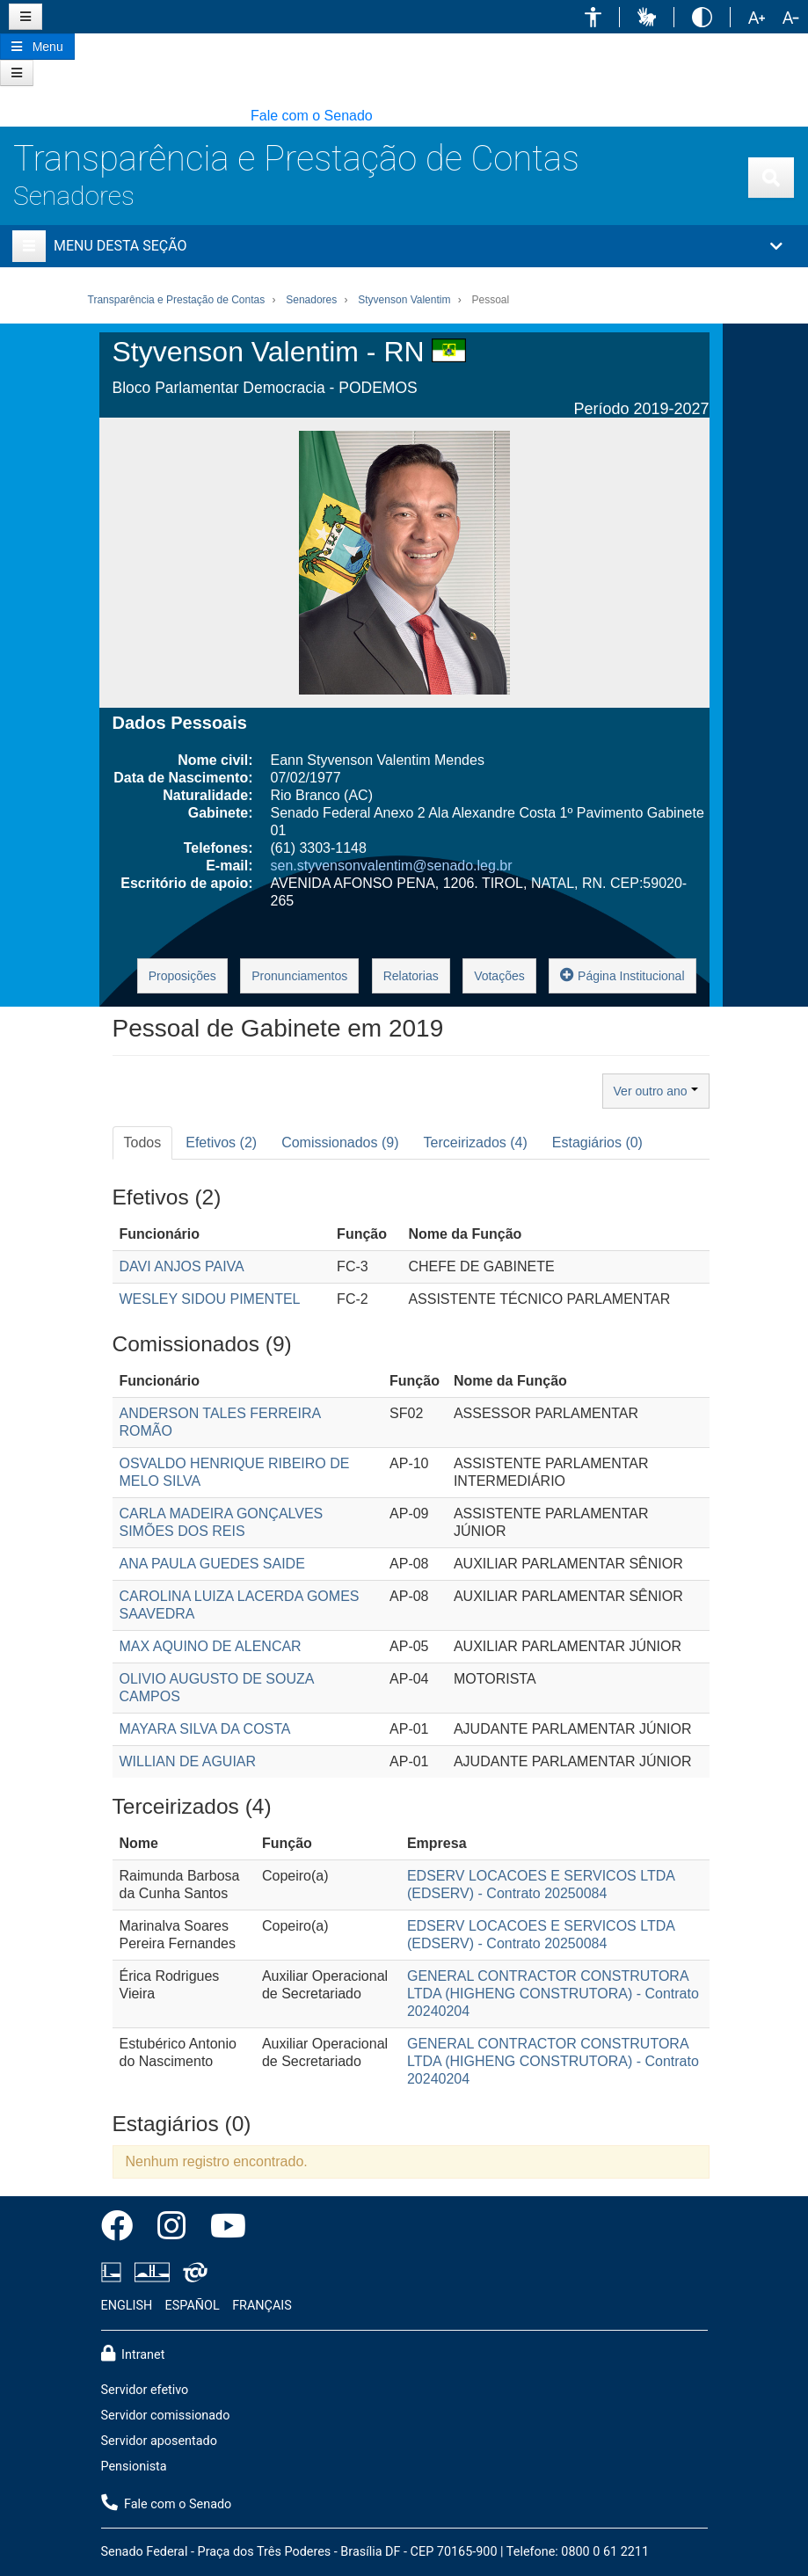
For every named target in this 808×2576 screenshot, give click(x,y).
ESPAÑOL (192, 2305)
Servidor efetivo (145, 2390)
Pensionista (134, 2466)
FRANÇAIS (262, 2305)
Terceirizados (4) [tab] (476, 1142)
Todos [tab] (143, 1142)
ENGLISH (127, 2305)
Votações (499, 976)
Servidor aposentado (159, 2441)
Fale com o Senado (312, 115)
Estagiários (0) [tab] (597, 1142)
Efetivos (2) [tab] (221, 1142)
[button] (593, 17)
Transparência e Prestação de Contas (296, 158)
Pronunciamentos (299, 976)
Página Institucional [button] (622, 974)
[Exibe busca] (771, 177)
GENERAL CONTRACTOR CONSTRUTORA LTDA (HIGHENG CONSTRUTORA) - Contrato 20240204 (553, 1993)
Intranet (133, 2353)
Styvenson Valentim (404, 300)
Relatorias (411, 976)
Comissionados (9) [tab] (339, 1142)
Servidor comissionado (165, 2415)
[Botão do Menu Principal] (37, 46)
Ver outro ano (656, 1091)
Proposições (182, 976)
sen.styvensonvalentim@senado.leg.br (392, 865)
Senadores (74, 195)
